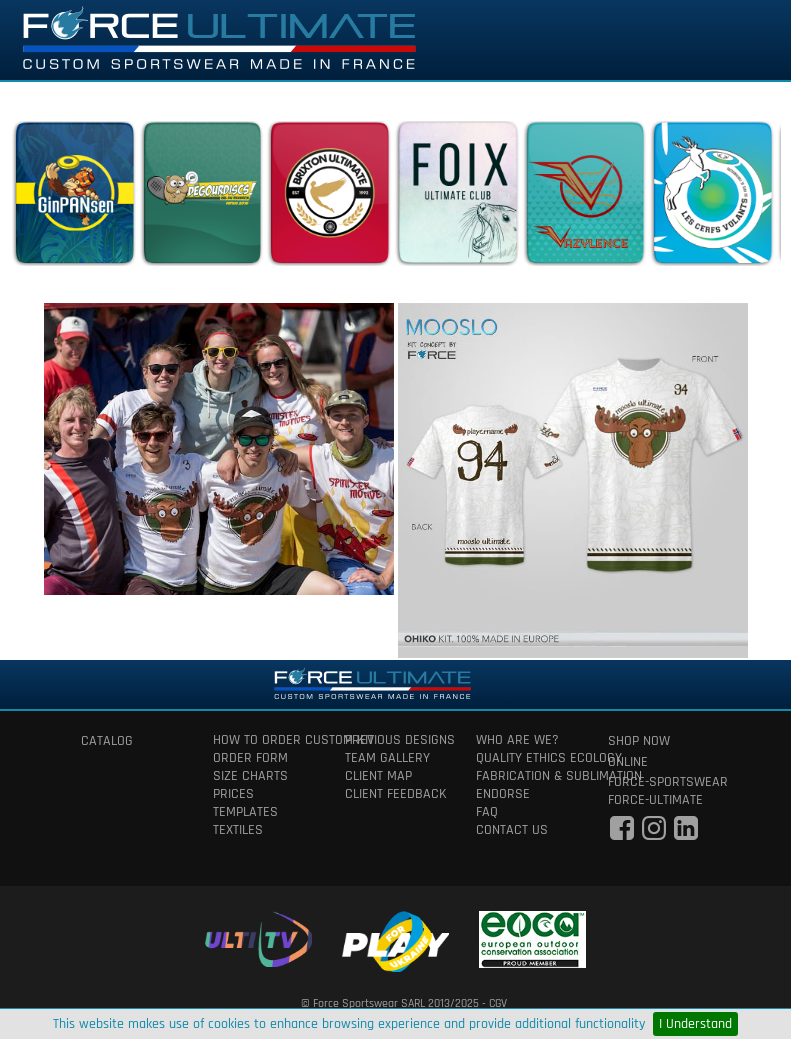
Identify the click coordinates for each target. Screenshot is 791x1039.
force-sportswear (659, 782)
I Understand (695, 1024)
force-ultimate (655, 800)
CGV (498, 1003)
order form (250, 758)
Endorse (503, 794)
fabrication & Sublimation (527, 776)
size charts (250, 776)
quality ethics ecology (527, 758)
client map (378, 776)
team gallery (387, 758)
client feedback (396, 794)
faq (487, 812)
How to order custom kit (264, 740)
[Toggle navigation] (748, 40)
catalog (107, 741)
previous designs (396, 740)
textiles (238, 830)
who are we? (517, 740)
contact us (512, 830)
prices (233, 794)
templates (245, 812)
